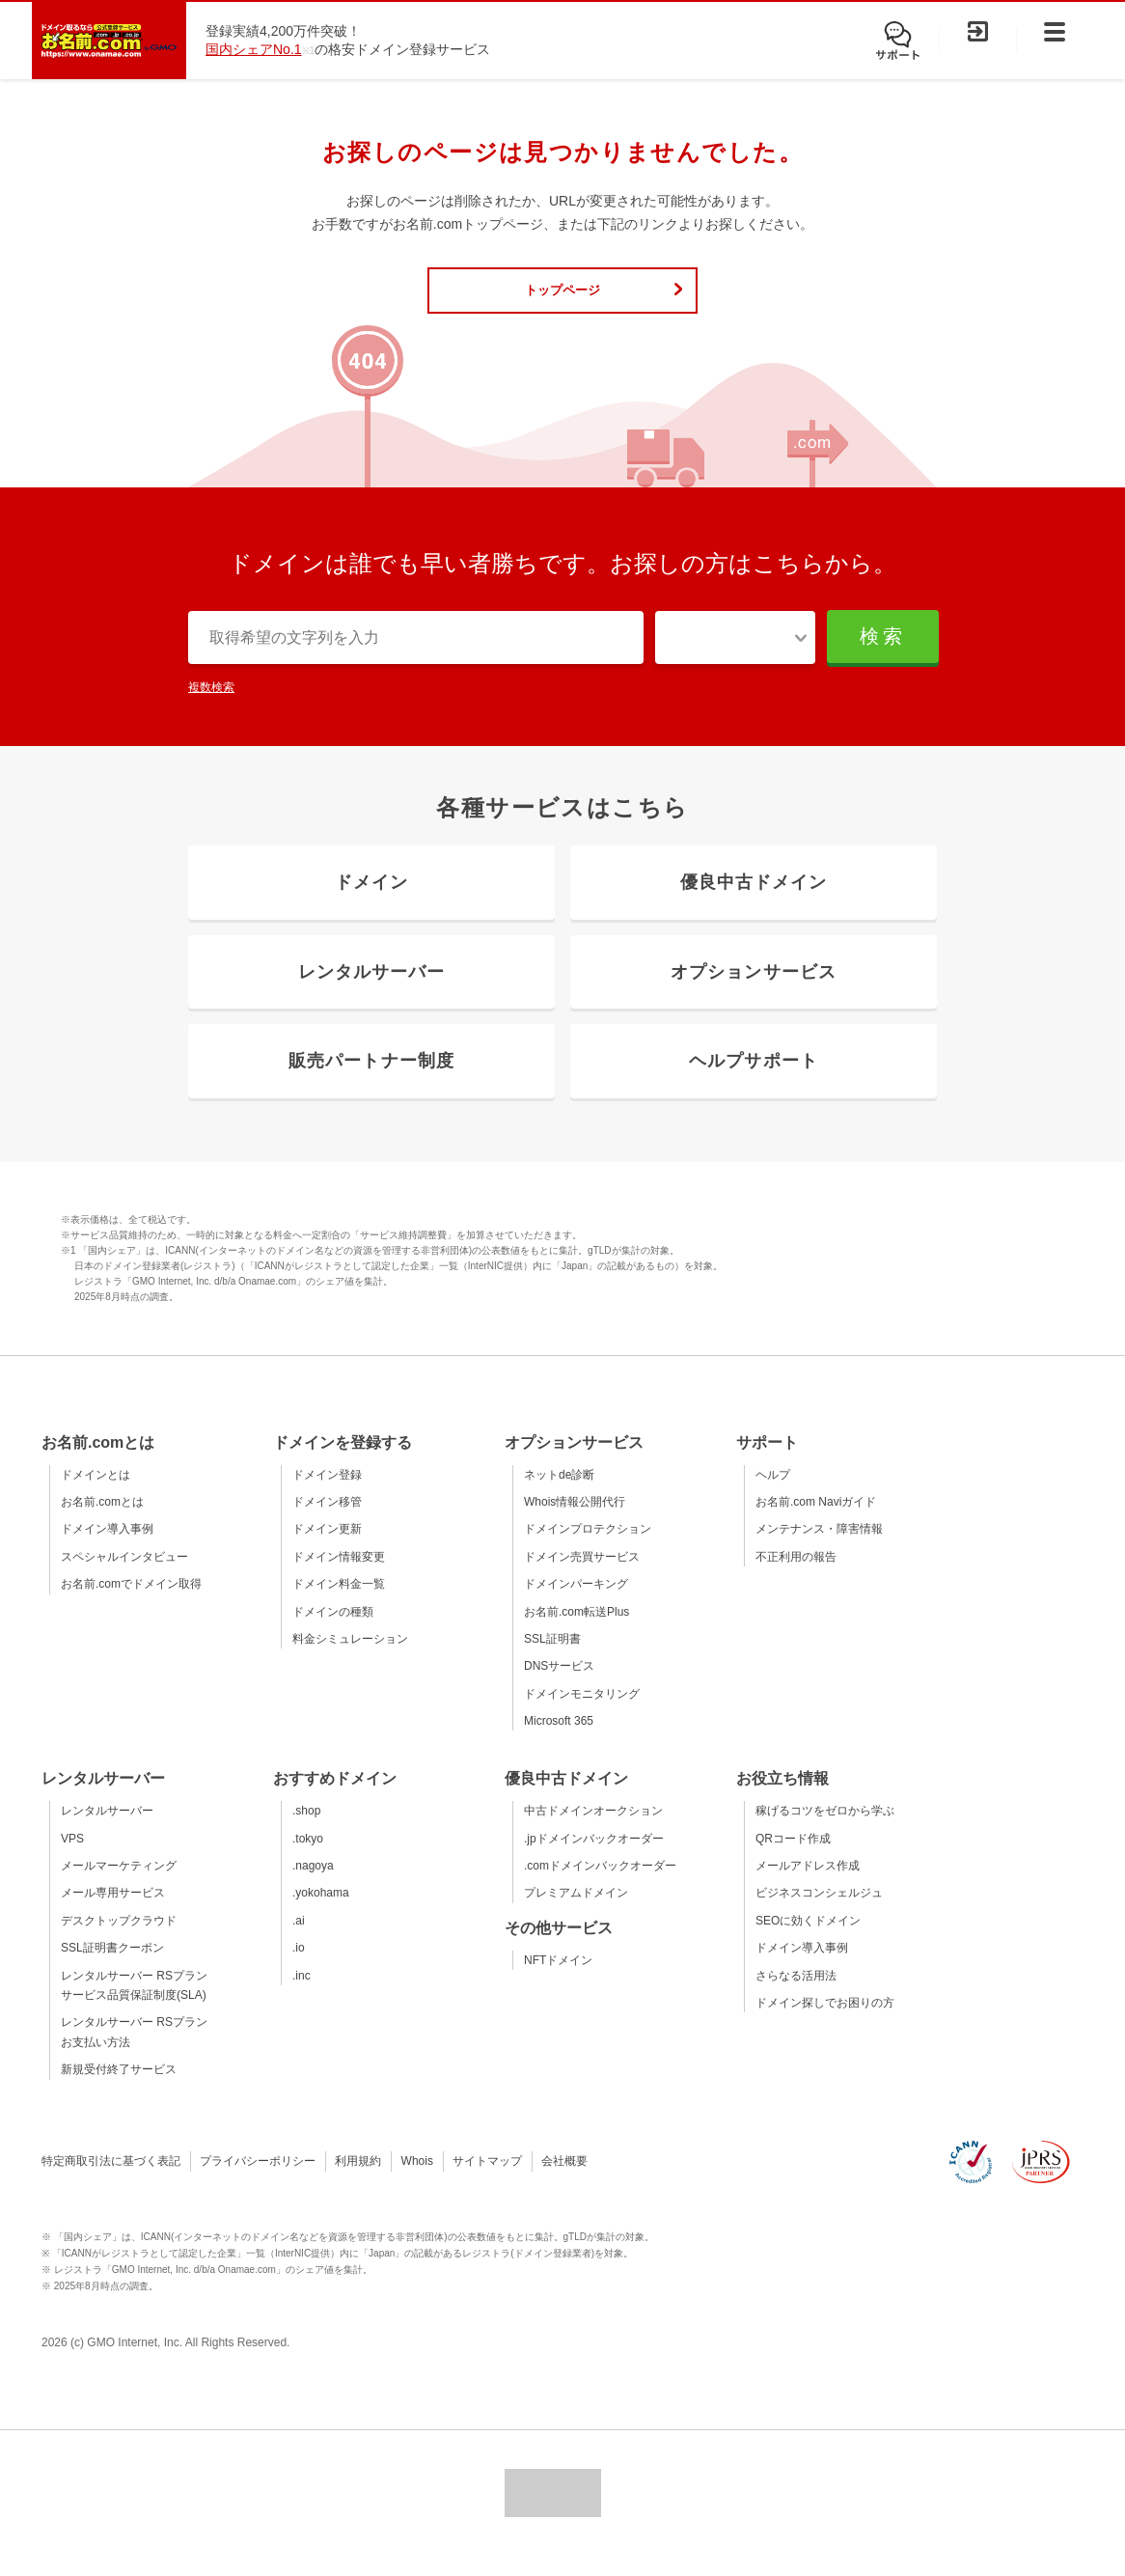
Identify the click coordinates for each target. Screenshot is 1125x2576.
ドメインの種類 (332, 1631)
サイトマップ (487, 2181)
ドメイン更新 (327, 1549)
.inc (301, 1995)
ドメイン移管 (327, 1522)
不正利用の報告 (796, 1577)
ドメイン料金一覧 (338, 1604)
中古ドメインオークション (593, 1831)
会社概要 (564, 2181)
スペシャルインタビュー (124, 1577)
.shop (306, 1831)
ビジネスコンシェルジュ (819, 1913)
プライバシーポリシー (258, 2181)
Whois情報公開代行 (574, 1522)
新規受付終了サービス (119, 2089)
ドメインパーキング (576, 1604)
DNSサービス (559, 1686)
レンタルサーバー (107, 1831)
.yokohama (320, 1913)
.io (298, 1968)
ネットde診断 (559, 1494)
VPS (72, 1858)
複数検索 (211, 700)
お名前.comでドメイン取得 (131, 1604)
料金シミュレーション (350, 1659)
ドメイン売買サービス (582, 1577)
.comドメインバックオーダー (600, 1886)
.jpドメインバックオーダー (594, 1858)
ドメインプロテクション (587, 1549)
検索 (881, 646)
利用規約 (358, 2181)
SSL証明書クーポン (112, 1968)
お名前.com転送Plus (576, 1631)
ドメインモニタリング (582, 1713)
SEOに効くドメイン (808, 1941)
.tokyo (307, 1858)
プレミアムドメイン (576, 1913)
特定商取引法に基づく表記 (110, 2181)
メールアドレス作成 (807, 1886)
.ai (298, 1941)
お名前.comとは (102, 1522)
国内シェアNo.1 (254, 49)
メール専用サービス (113, 1913)
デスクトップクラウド (119, 1941)
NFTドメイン (558, 1979)
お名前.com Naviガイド (815, 1522)
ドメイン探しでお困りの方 (824, 2023)
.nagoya (313, 1886)
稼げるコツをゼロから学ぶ (824, 1831)
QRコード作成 (793, 1858)
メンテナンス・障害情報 (819, 1549)
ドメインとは (95, 1494)
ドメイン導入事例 (107, 1549)
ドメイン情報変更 (338, 1577)
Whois (417, 2181)
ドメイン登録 (327, 1494)
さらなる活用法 (796, 1995)
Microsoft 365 (558, 1741)
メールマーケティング (119, 1886)
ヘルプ (772, 1494)
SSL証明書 (552, 1659)
